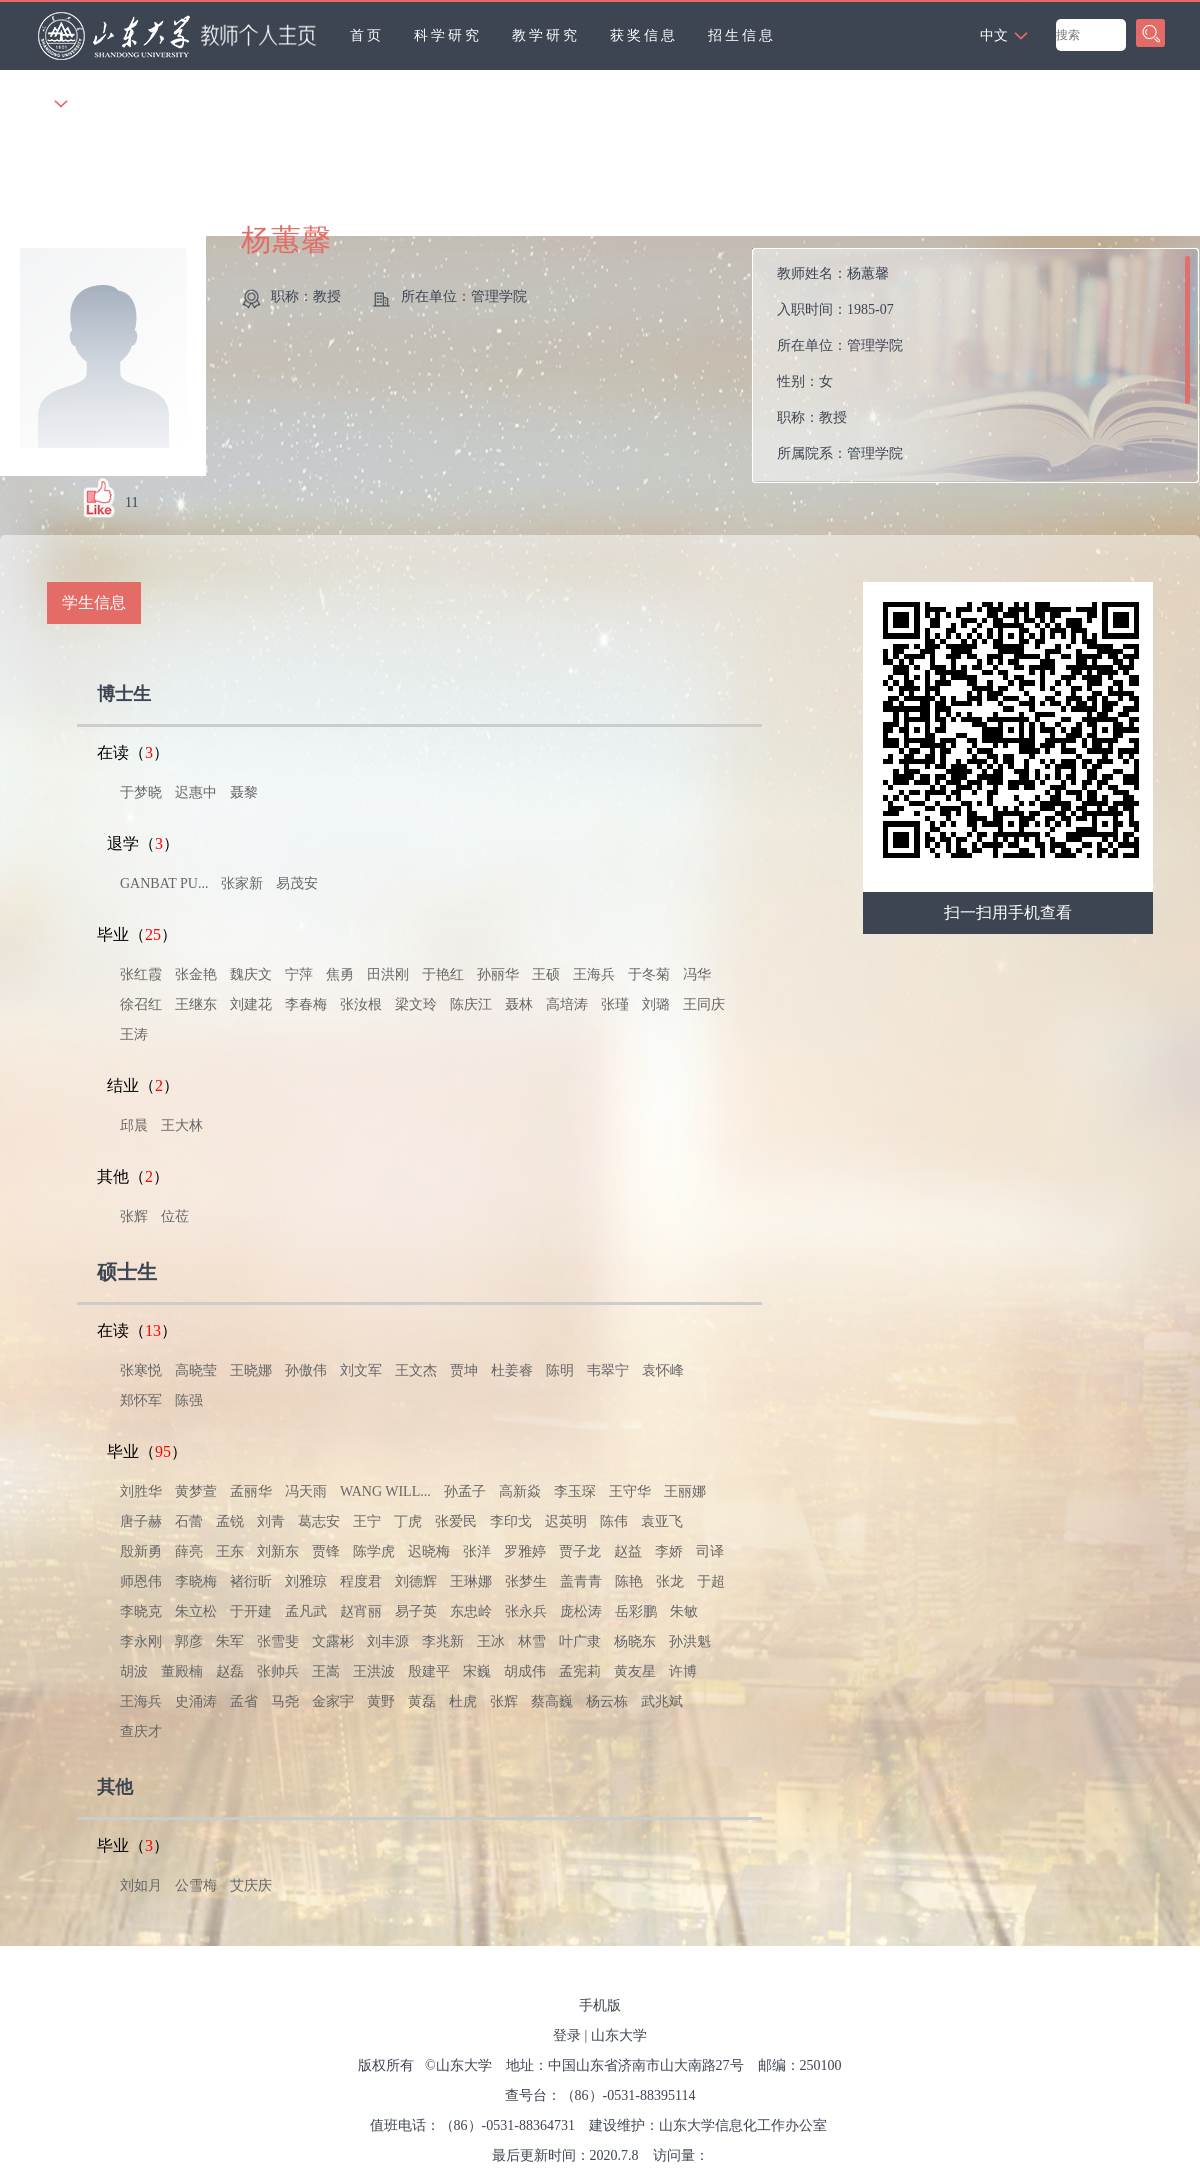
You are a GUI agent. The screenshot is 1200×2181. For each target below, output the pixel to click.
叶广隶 (580, 1641)
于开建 (251, 1611)
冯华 (697, 974)
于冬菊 (649, 974)
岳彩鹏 (636, 1611)
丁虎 (408, 1521)
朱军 (230, 1641)
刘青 (271, 1521)
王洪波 (374, 1671)
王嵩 (326, 1671)
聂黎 (244, 792)
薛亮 (189, 1551)
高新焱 (520, 1491)
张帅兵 (278, 1671)
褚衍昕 (251, 1581)
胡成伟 (525, 1671)
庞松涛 (581, 1611)
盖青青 (581, 1581)
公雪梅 (196, 1885)
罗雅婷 (525, 1551)
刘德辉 (416, 1581)
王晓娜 (251, 1370)
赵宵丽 (361, 1611)
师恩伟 (141, 1581)
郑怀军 (141, 1400)
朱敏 (684, 1611)
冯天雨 (306, 1491)
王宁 (367, 1521)
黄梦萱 (196, 1491)
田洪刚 (388, 974)
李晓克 (141, 1611)
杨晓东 (635, 1641)
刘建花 (251, 1004)
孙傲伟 (306, 1370)
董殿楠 (182, 1671)
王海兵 (594, 974)
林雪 (532, 1641)
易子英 (416, 1611)
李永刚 (141, 1641)
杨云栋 (607, 1701)
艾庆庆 (251, 1885)
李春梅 (306, 1004)
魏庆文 (251, 974)
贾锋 (326, 1551)
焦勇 (340, 974)
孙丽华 (498, 974)
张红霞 (141, 974)
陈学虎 (374, 1551)
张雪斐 (278, 1641)
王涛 (134, 1034)
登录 (567, 2035)
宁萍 (299, 974)
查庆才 (141, 1731)
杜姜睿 (512, 1370)
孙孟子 (465, 1491)
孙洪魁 (690, 1641)
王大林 (182, 1125)
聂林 (519, 1004)
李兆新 (443, 1641)
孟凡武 (306, 1611)
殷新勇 (141, 1551)
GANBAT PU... (164, 883)
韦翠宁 (608, 1370)
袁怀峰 (663, 1370)
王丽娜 (685, 1491)
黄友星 (635, 1671)
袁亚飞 (662, 1521)
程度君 (361, 1581)
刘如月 (141, 1885)
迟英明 (566, 1521)
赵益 (628, 1551)
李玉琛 (575, 1491)
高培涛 (567, 1004)
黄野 (381, 1701)
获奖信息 (644, 35)
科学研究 (448, 35)
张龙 (670, 1581)
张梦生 (526, 1581)
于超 (711, 1581)
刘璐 (656, 1004)
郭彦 (189, 1641)
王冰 (491, 1641)
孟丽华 (251, 1491)
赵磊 (230, 1671)
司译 (710, 1551)
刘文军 (361, 1370)
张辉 (134, 1216)
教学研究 (546, 35)
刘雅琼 (306, 1581)
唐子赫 (141, 1521)
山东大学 (619, 2035)
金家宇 (333, 1701)
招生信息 (742, 35)
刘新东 (278, 1551)
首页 (367, 35)
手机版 (600, 2005)
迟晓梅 (429, 1551)
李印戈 (511, 1521)
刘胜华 (141, 1491)
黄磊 (422, 1701)
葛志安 (319, 1521)
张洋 (477, 1551)
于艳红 (443, 974)
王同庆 (704, 1004)
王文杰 (416, 1370)
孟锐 (230, 1521)
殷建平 (429, 1671)
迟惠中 (196, 792)
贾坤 (464, 1370)
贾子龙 (580, 1551)
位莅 (175, 1216)
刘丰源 (388, 1641)
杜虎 (463, 1701)
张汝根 (361, 1004)
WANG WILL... (385, 1491)
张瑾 (615, 1004)
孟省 (244, 1701)
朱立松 (196, 1611)
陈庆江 (471, 1004)
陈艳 (629, 1581)
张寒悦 (141, 1370)
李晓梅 (196, 1581)
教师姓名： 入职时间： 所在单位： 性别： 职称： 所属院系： (840, 363)
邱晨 (134, 1125)
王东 (230, 1551)
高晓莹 (196, 1370)
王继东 (196, 1004)
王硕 (546, 974)
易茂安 (297, 883)
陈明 (560, 1370)
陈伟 (614, 1521)
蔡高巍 (552, 1701)
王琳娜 (471, 1581)
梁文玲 (416, 1004)
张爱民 (456, 1521)
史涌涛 (196, 1701)
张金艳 (196, 974)
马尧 (285, 1701)
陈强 (189, 1400)
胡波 (134, 1671)
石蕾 (189, 1521)
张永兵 (526, 1611)
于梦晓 (141, 792)
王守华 (630, 1491)
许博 (683, 1671)
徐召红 (141, 1004)
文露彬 (333, 1641)
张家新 (242, 883)
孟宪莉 (580, 1671)
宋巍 (477, 1671)
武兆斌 (662, 1701)
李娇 (669, 1551)
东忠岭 (471, 1611)
